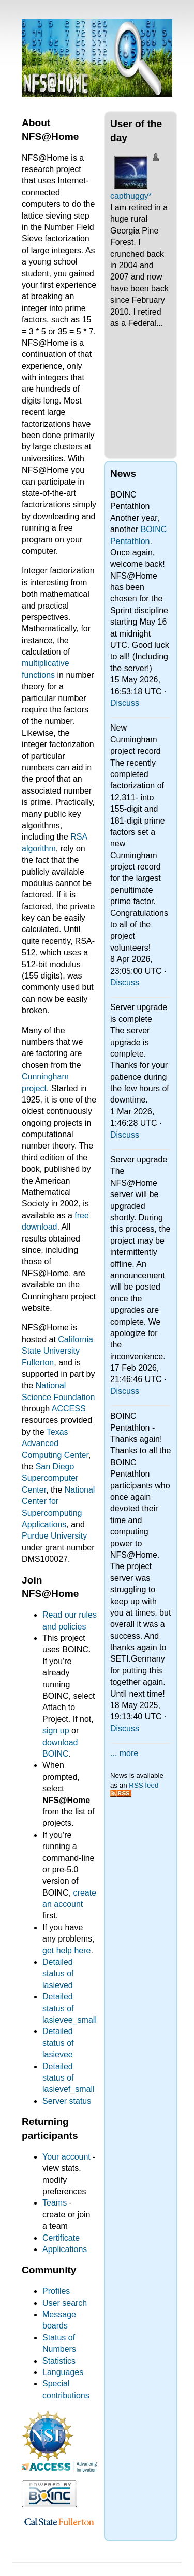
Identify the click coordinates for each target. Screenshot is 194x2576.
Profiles (56, 2291)
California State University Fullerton (57, 1351)
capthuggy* (131, 196)
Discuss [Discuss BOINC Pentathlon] (124, 703)
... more (124, 1753)
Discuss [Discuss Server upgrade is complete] (124, 1134)
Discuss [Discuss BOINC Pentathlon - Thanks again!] (124, 1728)
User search (64, 2303)
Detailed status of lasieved (57, 1974)
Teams (54, 2202)
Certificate (61, 2237)
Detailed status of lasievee (57, 2043)
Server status (66, 2101)
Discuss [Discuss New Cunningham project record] (124, 982)
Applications (64, 2249)
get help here (66, 1950)
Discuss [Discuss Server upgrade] (124, 1391)
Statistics (59, 2360)
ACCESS (69, 1408)
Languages (62, 2372)
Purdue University (54, 1535)
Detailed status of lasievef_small (68, 2078)
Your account (66, 2156)
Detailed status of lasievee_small (69, 2008)
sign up (55, 1730)
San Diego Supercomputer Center (50, 1478)
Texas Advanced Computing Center (55, 1443)
